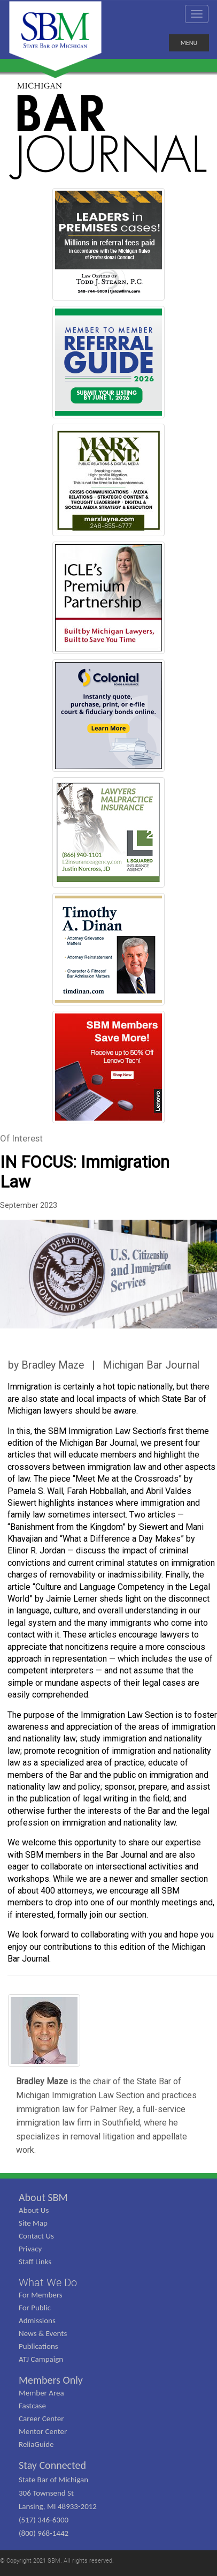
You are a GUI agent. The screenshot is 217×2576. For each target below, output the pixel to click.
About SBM (43, 2197)
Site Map (33, 2223)
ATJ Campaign (41, 2359)
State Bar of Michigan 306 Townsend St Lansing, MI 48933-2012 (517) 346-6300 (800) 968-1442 (58, 2506)
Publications (38, 2346)
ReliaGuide (36, 2444)
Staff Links (35, 2261)
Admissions (37, 2320)
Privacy (30, 2249)
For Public (35, 2307)
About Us (34, 2210)
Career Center (41, 2418)
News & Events (43, 2333)
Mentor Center (43, 2431)
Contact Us (36, 2236)
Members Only (51, 2380)
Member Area (41, 2393)
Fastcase (32, 2405)
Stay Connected (52, 2465)
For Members (41, 2295)
